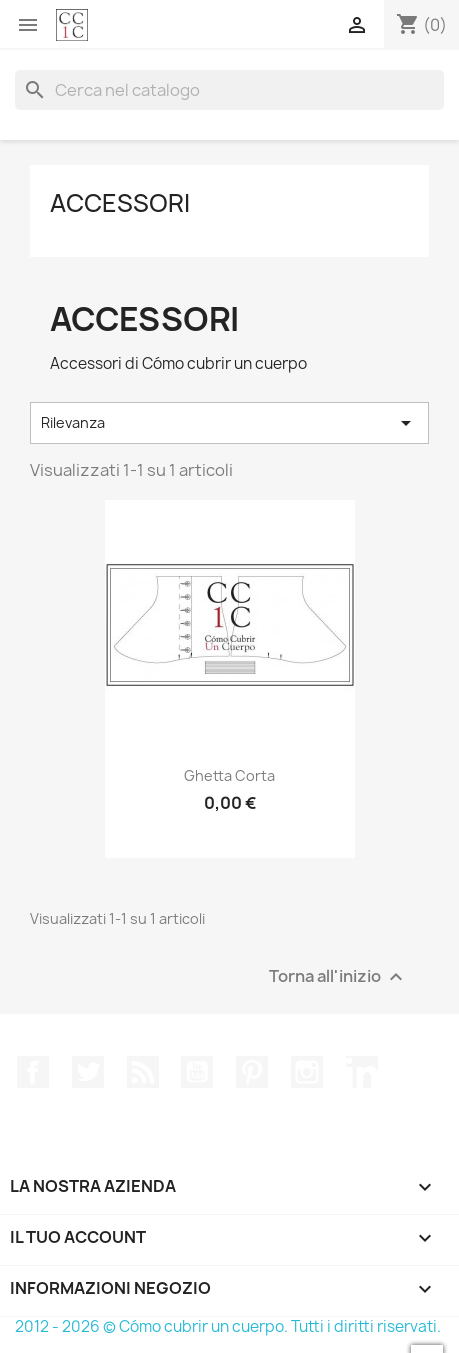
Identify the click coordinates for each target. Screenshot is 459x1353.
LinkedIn (362, 1072)
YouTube (197, 1072)
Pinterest (252, 1072)
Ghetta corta (229, 775)
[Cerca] (229, 90)
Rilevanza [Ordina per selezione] (229, 423)
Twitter (88, 1072)
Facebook (33, 1072)
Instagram (307, 1072)
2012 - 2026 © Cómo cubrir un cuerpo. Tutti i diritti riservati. (228, 1326)
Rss (143, 1072)
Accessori (120, 203)
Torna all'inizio (338, 976)
